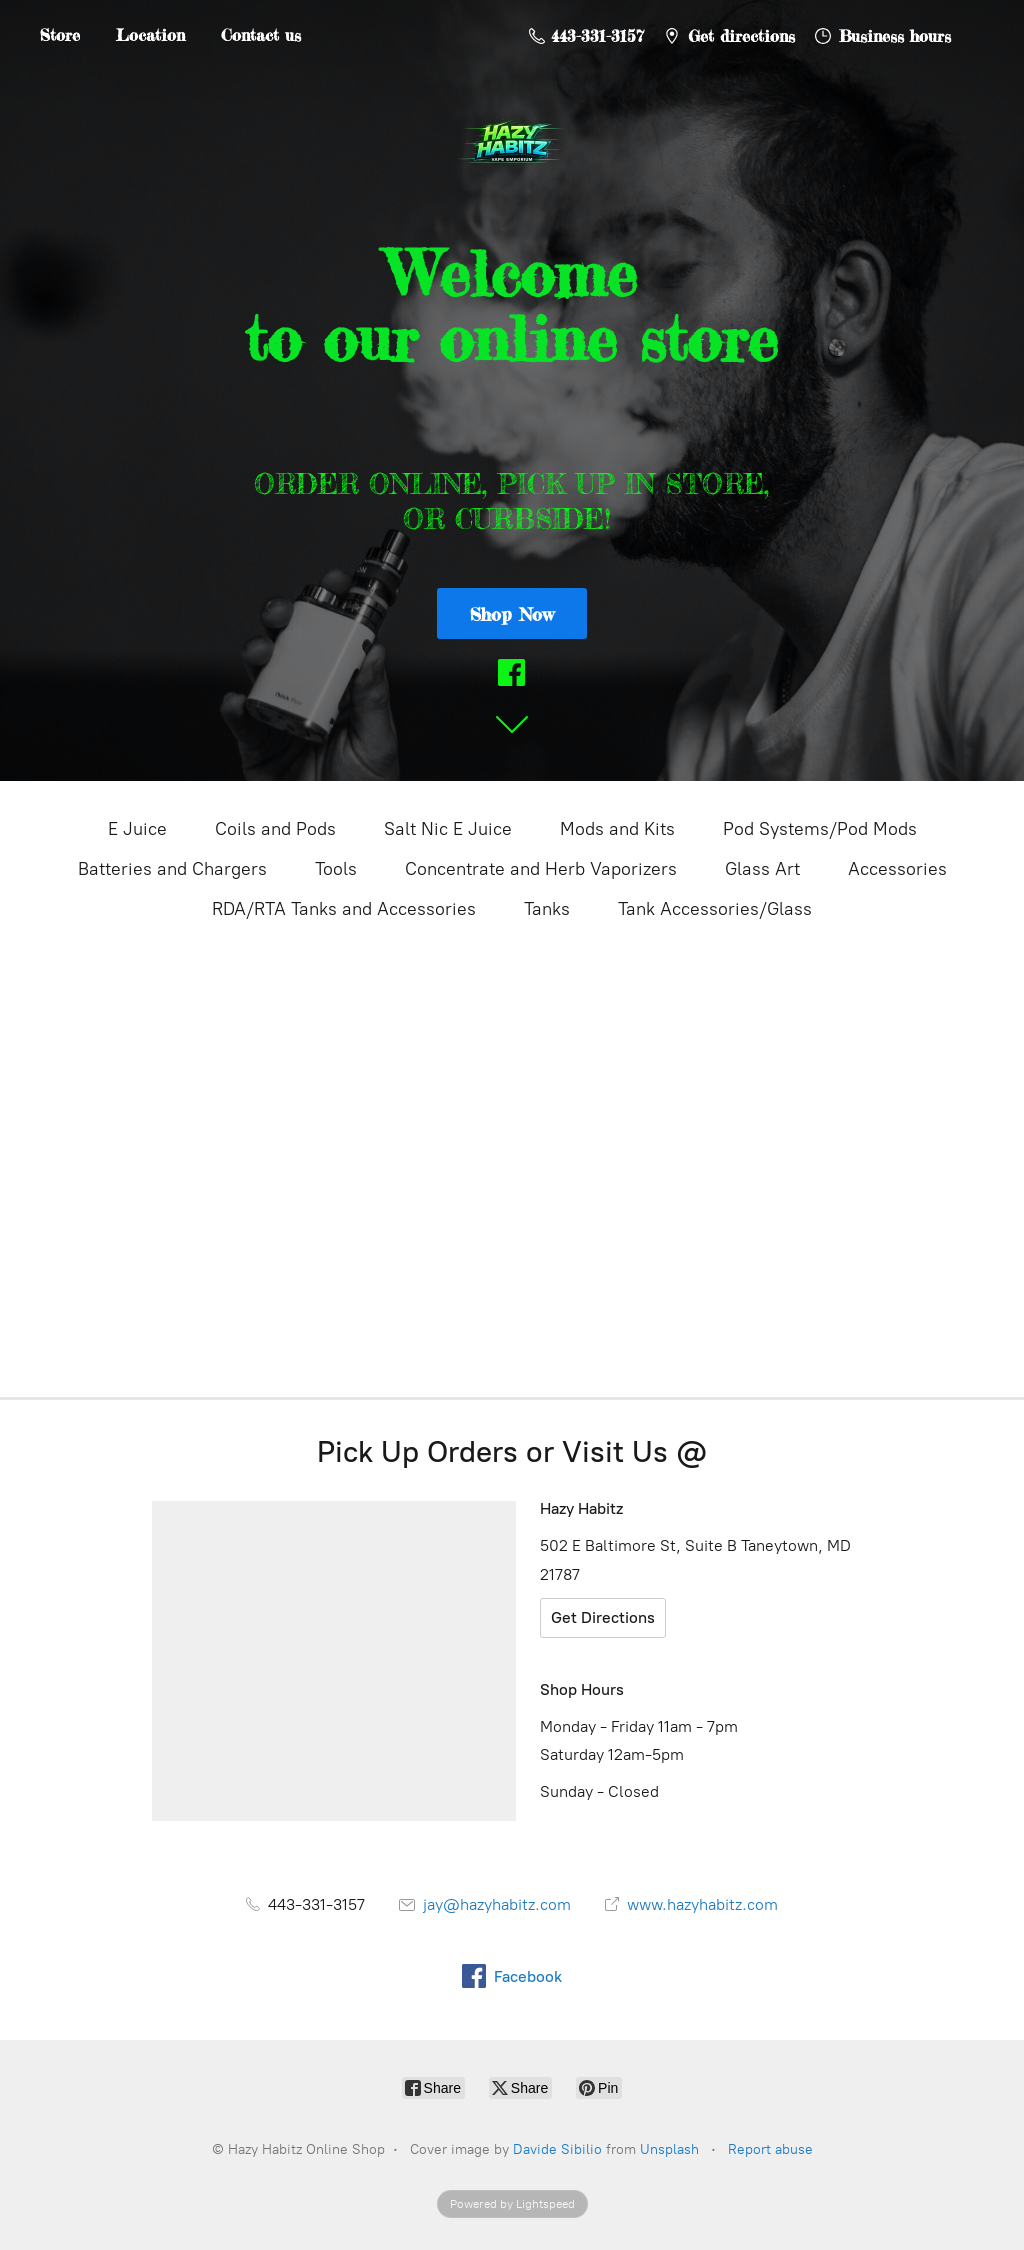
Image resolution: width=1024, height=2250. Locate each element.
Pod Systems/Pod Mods (820, 829)
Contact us (261, 35)
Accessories (897, 869)
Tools (336, 869)
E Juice (137, 829)
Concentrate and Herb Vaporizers (541, 869)
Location (150, 35)
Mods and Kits (617, 829)
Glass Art (762, 869)
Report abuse (770, 2149)
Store (60, 35)
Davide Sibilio (557, 2149)
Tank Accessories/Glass (715, 909)
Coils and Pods (275, 829)
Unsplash (669, 2149)
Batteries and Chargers (172, 869)
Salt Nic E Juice (448, 829)
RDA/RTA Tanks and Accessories (344, 909)
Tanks (547, 909)
